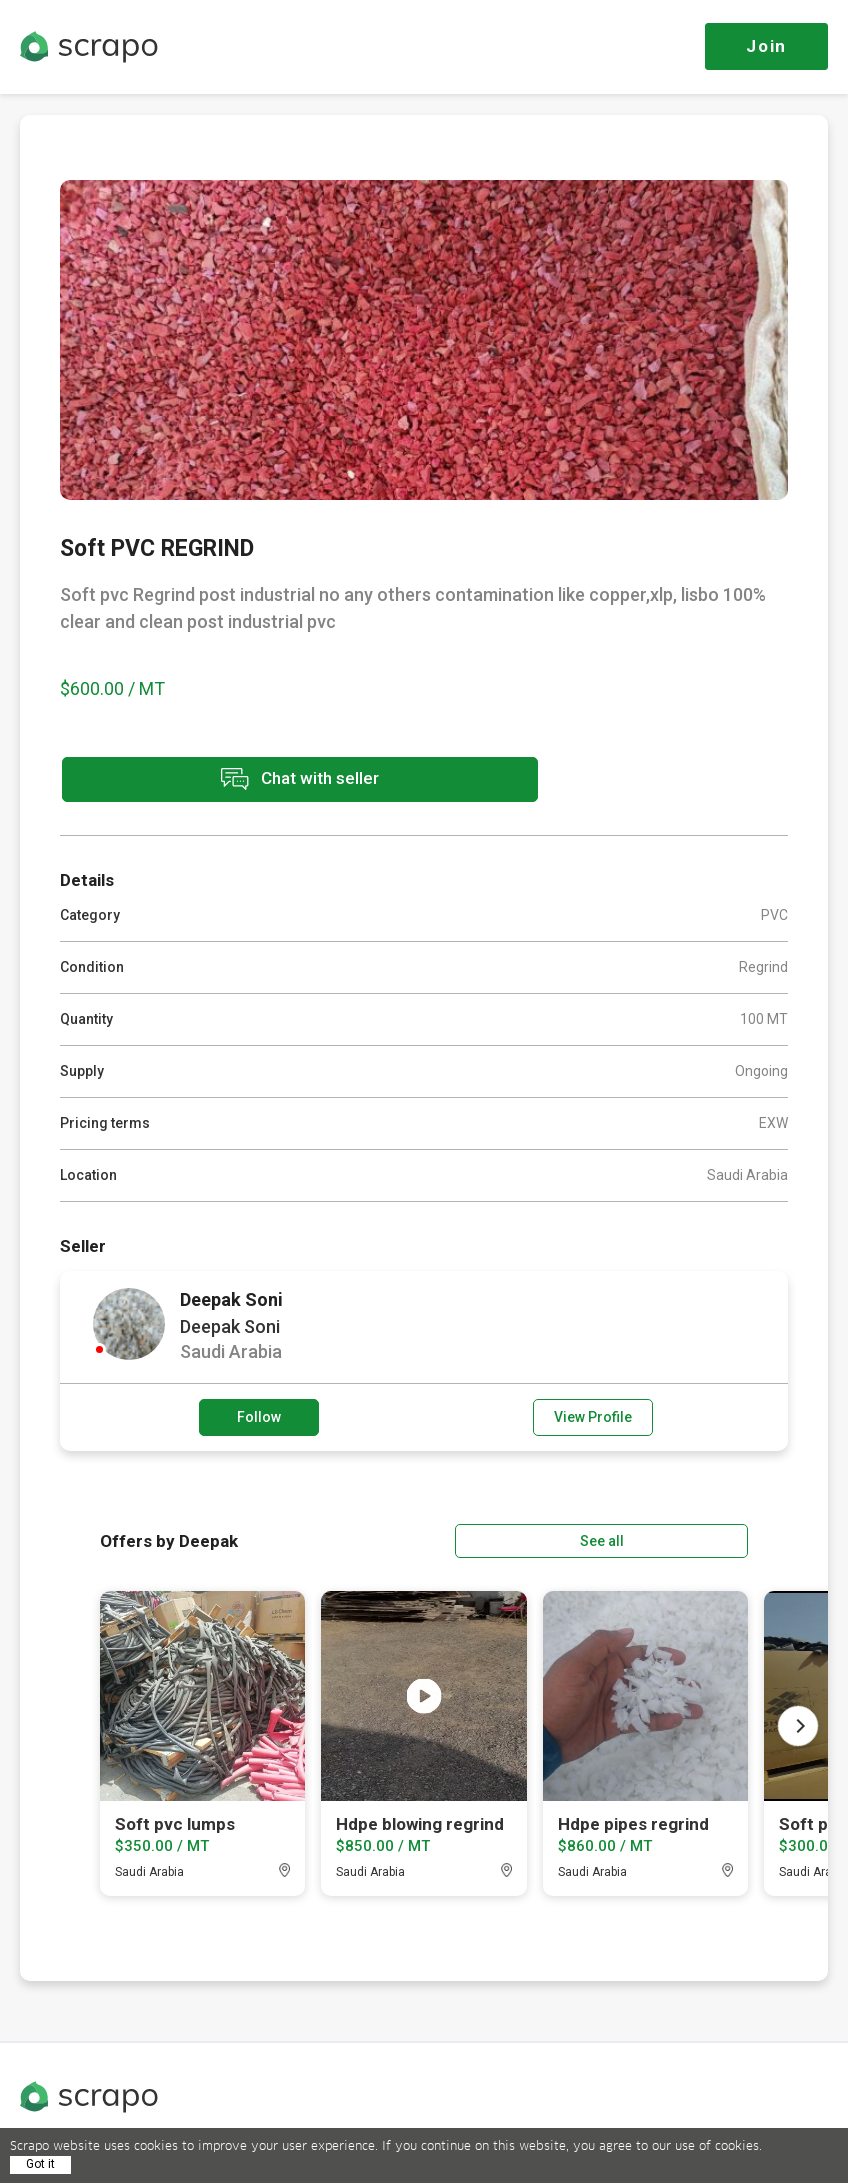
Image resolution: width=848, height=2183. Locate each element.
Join (766, 46)
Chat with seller (238, 780)
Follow (259, 1415)
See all (691, 1537)
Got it (40, 2164)
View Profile (593, 1415)
